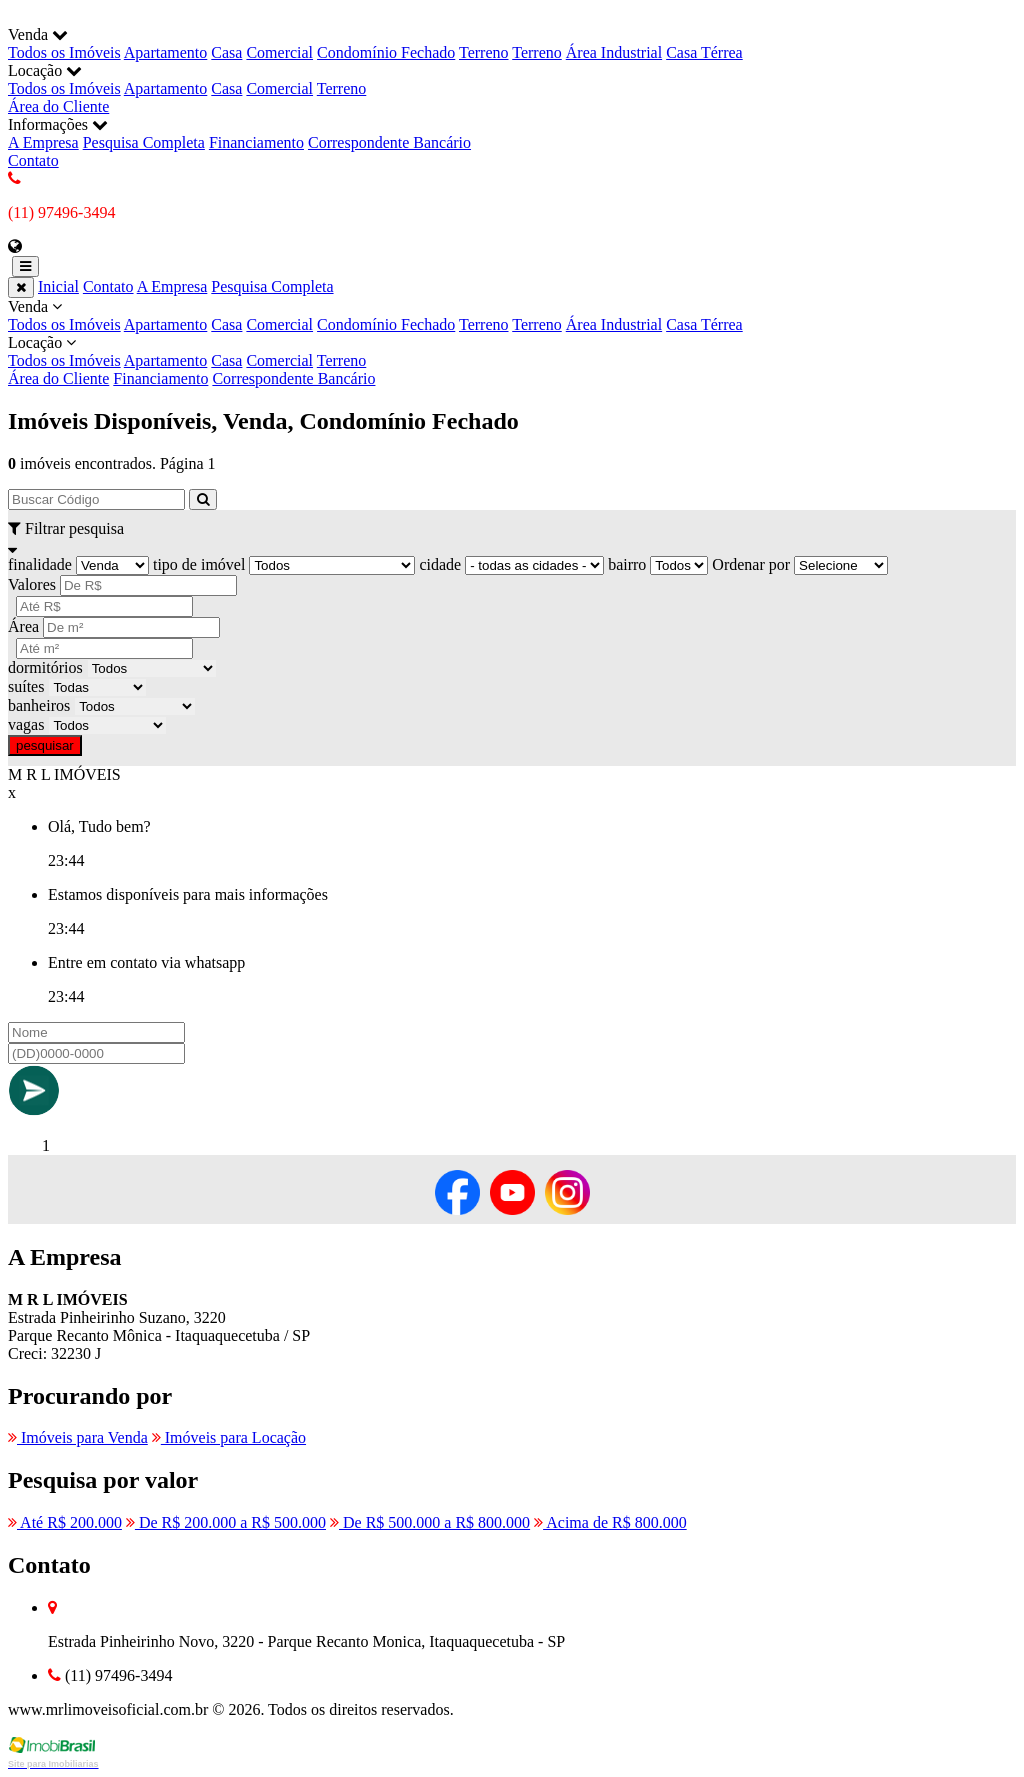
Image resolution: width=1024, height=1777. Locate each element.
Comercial (279, 52)
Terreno (484, 52)
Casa (226, 52)
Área (23, 626)
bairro (627, 564)
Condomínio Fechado (386, 52)
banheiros (39, 705)
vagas (26, 724)
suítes (26, 686)
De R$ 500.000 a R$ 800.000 (430, 1522)
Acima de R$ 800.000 (610, 1522)
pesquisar (45, 745)
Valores (32, 584)
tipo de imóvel (199, 564)
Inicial (58, 286)
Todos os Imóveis (64, 52)
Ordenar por (751, 564)
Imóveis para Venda (78, 1437)
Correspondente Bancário (389, 142)
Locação (512, 352)
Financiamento (256, 142)
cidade (440, 564)
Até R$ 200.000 (65, 1522)
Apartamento (166, 52)
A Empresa (43, 142)
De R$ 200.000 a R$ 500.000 (226, 1522)
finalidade (40, 564)
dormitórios (45, 667)
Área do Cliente (58, 106)
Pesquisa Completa (144, 142)
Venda (512, 316)
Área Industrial (614, 52)
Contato (33, 160)
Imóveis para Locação (229, 1437)
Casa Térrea (704, 52)
